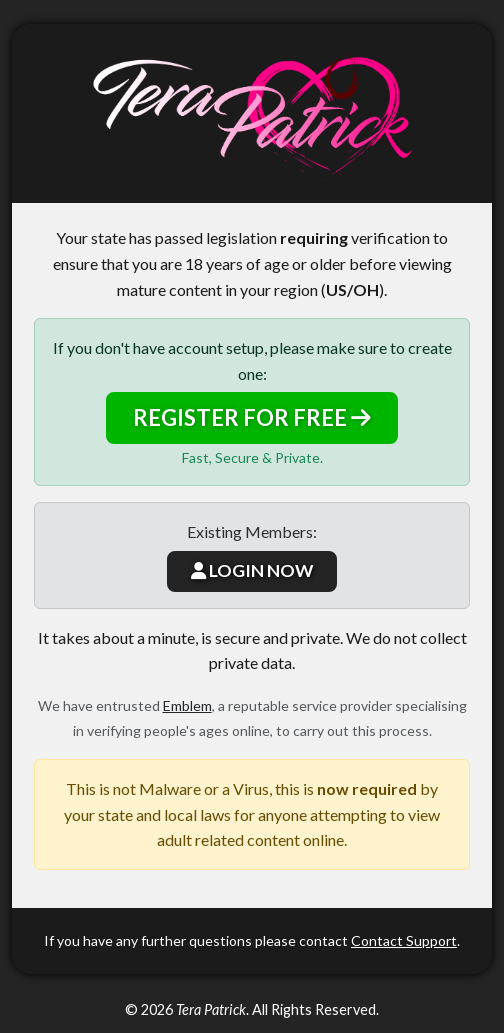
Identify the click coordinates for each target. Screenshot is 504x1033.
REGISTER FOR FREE (252, 417)
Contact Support (404, 940)
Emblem (187, 705)
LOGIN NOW (252, 570)
